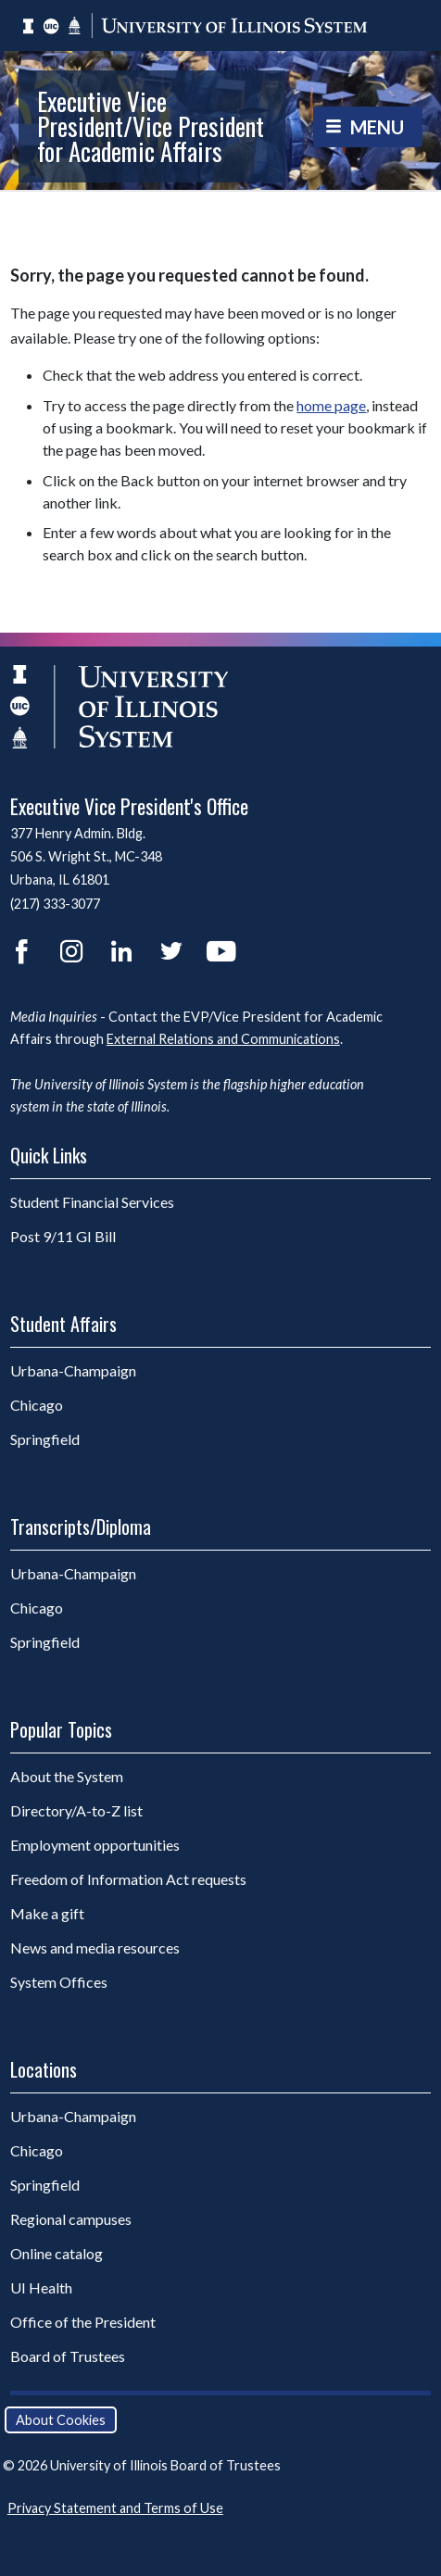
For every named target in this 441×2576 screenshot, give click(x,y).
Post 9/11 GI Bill (63, 1236)
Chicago (84, 1404)
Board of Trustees (67, 2356)
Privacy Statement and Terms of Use (115, 2508)
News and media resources (95, 1947)
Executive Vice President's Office (129, 806)
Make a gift (47, 1913)
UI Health (41, 2287)
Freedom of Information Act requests (128, 1879)
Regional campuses (71, 2219)
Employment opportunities (95, 1844)
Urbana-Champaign (121, 1370)
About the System (66, 1776)
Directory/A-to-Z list (76, 1810)
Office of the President (83, 2322)
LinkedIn (121, 951)
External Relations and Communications (223, 1039)
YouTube (221, 951)
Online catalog (56, 2253)
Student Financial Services (92, 1202)
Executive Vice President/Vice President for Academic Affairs (150, 126)
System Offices (58, 1982)
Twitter (171, 951)
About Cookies (61, 2420)
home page (331, 405)
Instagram (71, 951)
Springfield (92, 1438)
